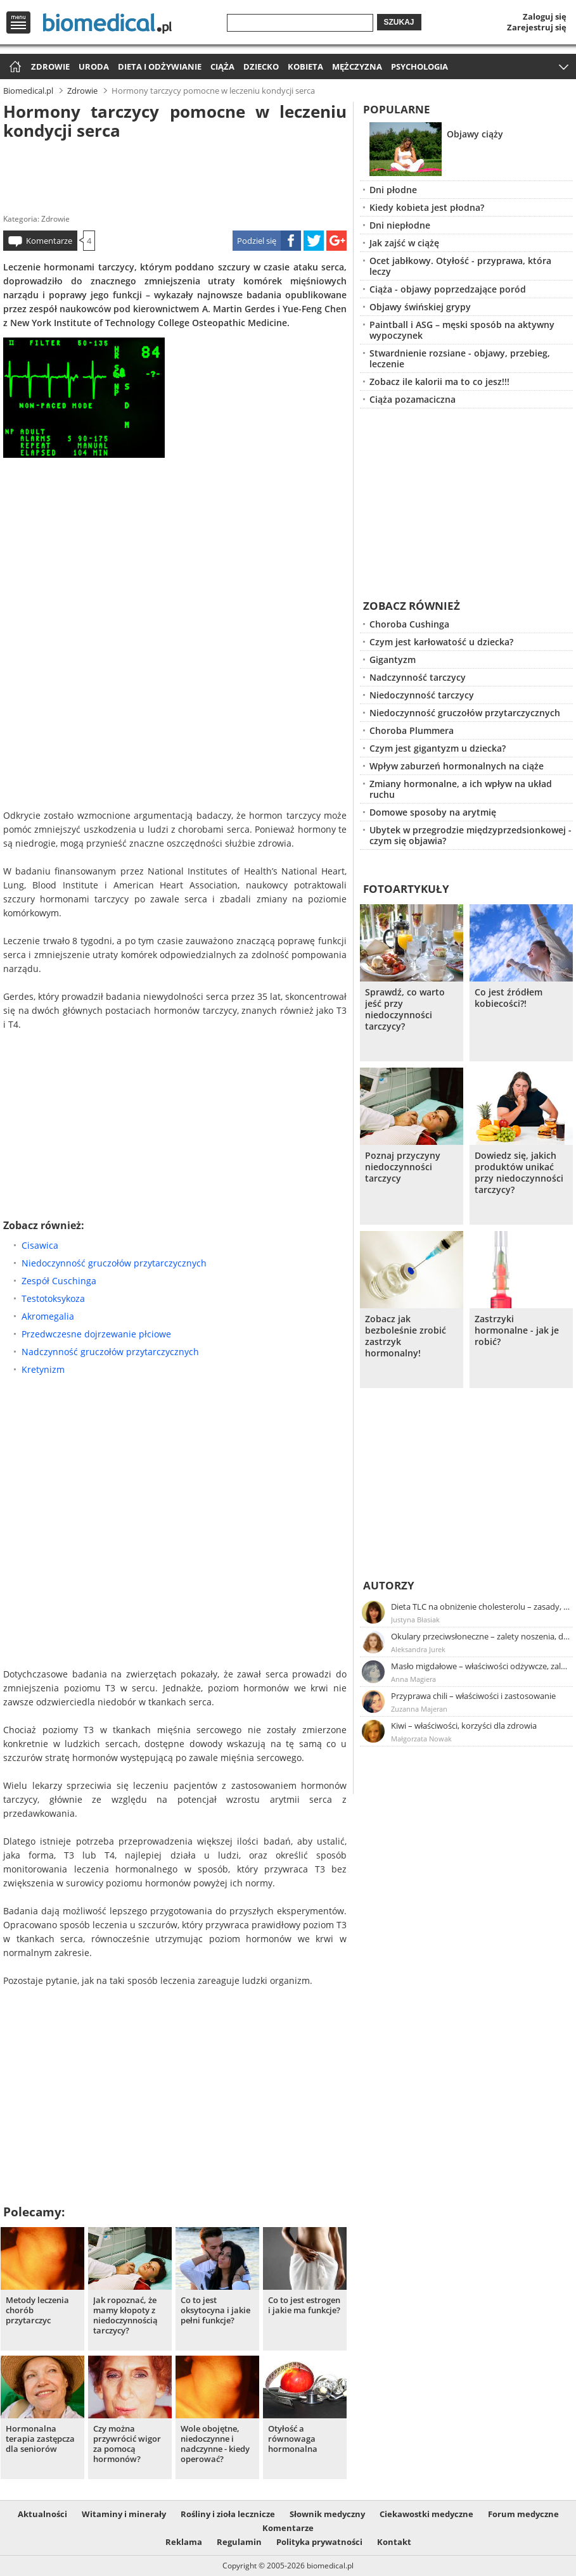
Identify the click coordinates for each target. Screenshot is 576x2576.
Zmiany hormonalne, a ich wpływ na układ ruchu (460, 789)
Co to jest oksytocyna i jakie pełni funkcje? (215, 2310)
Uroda (94, 66)
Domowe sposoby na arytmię (432, 812)
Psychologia (419, 66)
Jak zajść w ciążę (404, 243)
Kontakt (394, 2542)
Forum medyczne (523, 2514)
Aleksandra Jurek (418, 1649)
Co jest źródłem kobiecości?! (508, 998)
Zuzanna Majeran (419, 1709)
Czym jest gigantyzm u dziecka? (437, 748)
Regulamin (239, 2542)
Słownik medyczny (327, 2514)
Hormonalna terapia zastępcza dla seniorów (40, 2438)
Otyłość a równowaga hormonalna (292, 2438)
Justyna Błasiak (415, 1619)
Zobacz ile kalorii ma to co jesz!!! (439, 382)
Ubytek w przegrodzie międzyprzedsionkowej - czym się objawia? (470, 835)
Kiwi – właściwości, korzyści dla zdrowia (464, 1725)
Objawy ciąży (475, 134)
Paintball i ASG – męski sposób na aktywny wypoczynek (461, 330)
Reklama (183, 2542)
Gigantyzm (392, 659)
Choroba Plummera (411, 730)
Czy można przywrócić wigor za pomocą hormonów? (127, 2444)
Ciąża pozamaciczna (412, 399)
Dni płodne (393, 190)
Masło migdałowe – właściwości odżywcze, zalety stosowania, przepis (481, 1666)
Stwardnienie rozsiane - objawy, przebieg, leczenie (459, 358)
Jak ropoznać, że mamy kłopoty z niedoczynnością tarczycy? (125, 2315)
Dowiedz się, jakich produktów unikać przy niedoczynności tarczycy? (519, 1173)
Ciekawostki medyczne (426, 2514)
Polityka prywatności (319, 2542)
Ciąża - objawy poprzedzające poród (447, 289)
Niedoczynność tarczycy (421, 695)
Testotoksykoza (53, 1298)
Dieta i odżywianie (160, 66)
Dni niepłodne (399, 225)
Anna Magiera (413, 1679)
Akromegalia (48, 1316)
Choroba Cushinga (409, 624)
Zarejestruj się (536, 27)
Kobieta (305, 66)
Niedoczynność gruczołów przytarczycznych (114, 1263)
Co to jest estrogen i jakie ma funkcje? (304, 2305)
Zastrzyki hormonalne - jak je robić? (517, 1330)
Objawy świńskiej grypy (420, 307)
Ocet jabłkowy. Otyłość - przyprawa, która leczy (460, 266)
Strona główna (13, 67)
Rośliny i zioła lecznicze (228, 2514)
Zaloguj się (544, 16)
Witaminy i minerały (124, 2514)
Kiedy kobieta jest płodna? (426, 207)
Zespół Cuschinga (59, 1281)
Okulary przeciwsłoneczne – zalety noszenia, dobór (481, 1636)
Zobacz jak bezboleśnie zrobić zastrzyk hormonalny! (405, 1336)
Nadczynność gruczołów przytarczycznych (110, 1352)
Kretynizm (43, 1369)
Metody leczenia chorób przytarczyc (37, 2310)
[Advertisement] (175, 173)
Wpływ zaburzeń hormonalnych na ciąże (456, 766)
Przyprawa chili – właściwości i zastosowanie (473, 1696)
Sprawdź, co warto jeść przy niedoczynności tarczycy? (405, 1009)
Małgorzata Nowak (421, 1738)
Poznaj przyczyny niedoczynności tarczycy (402, 1167)
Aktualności (42, 2514)
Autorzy (388, 1585)
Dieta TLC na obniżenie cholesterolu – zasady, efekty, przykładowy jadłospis (481, 1606)
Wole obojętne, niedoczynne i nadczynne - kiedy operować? (215, 2444)
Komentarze (49, 240)
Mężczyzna (357, 66)
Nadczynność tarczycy (417, 677)
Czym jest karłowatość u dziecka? (441, 642)
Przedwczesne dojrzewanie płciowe (96, 1334)
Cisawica (40, 1245)
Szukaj (399, 22)
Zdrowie (50, 66)
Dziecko (261, 66)
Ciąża (222, 66)
